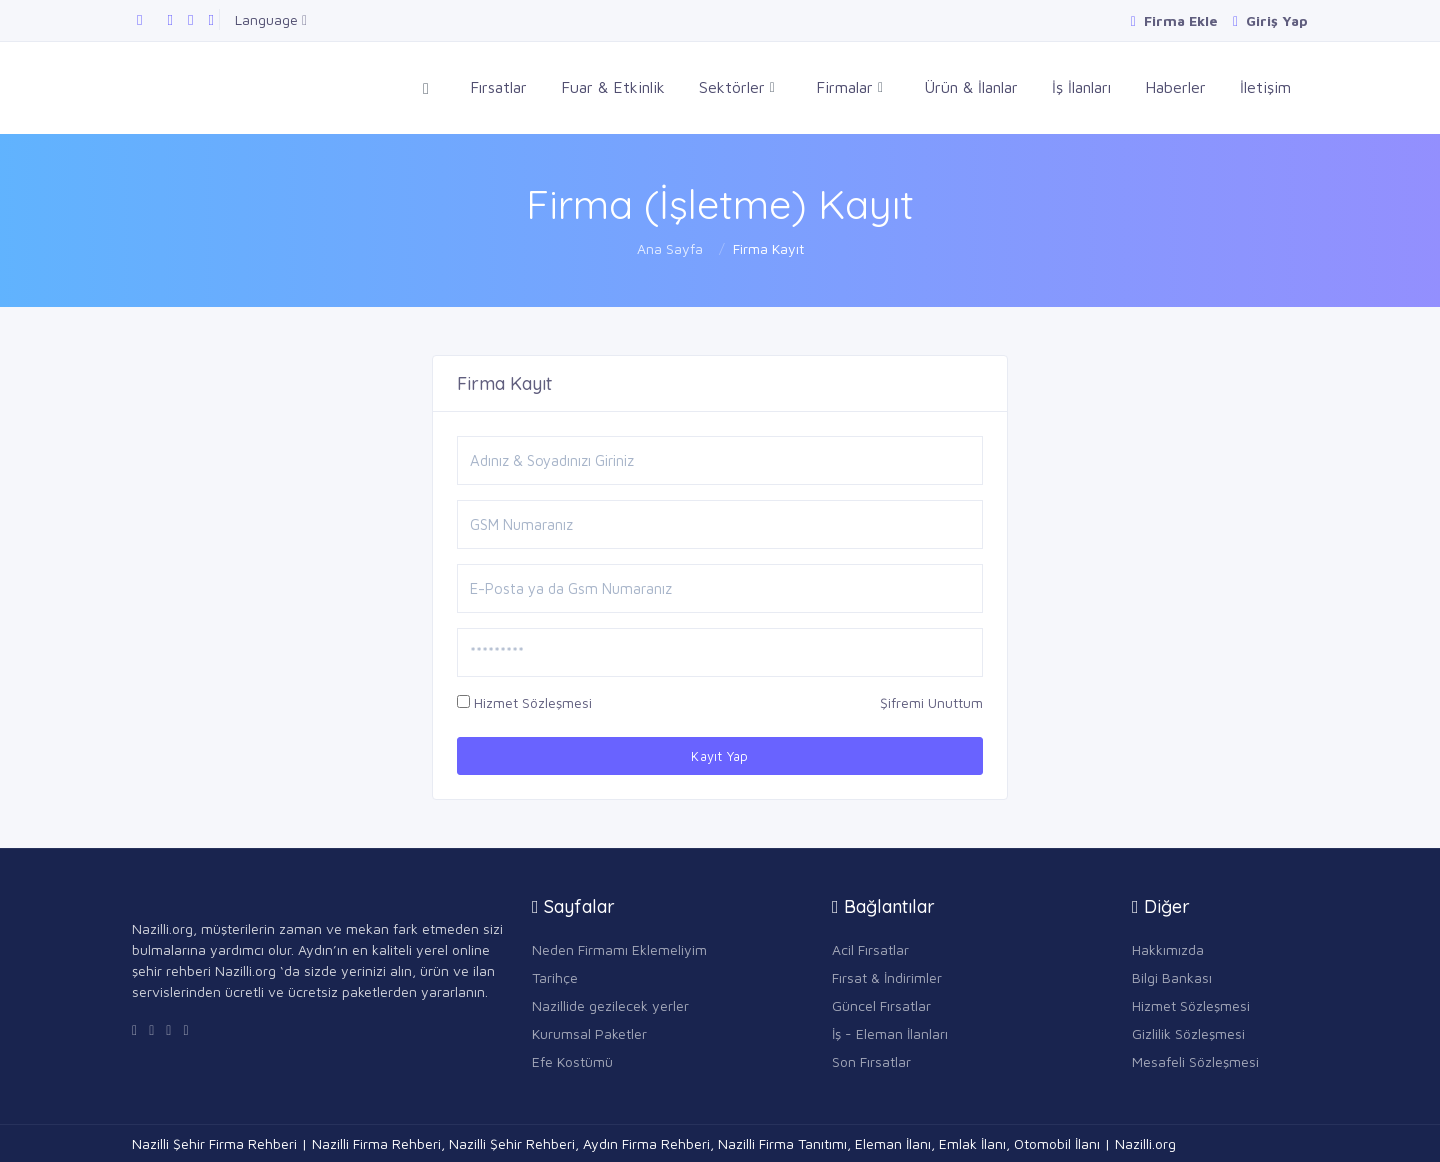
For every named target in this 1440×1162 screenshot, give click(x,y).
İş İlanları (1081, 87)
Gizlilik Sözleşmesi (1188, 1033)
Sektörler (737, 87)
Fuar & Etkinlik (613, 87)
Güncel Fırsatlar (881, 1005)
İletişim (1265, 87)
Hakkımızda (1168, 949)
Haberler (1175, 87)
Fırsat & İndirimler (887, 977)
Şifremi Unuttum (931, 702)
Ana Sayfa (670, 248)
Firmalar (849, 87)
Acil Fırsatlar (870, 949)
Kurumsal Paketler (589, 1033)
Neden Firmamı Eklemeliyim (619, 949)
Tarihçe (555, 977)
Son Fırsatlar (871, 1061)
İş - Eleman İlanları (890, 1033)
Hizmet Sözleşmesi (533, 702)
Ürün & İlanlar (971, 87)
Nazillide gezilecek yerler (610, 1005)
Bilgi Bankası (1172, 977)
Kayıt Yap (720, 756)
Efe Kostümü (572, 1061)
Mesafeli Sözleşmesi (1195, 1061)
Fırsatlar (498, 87)
